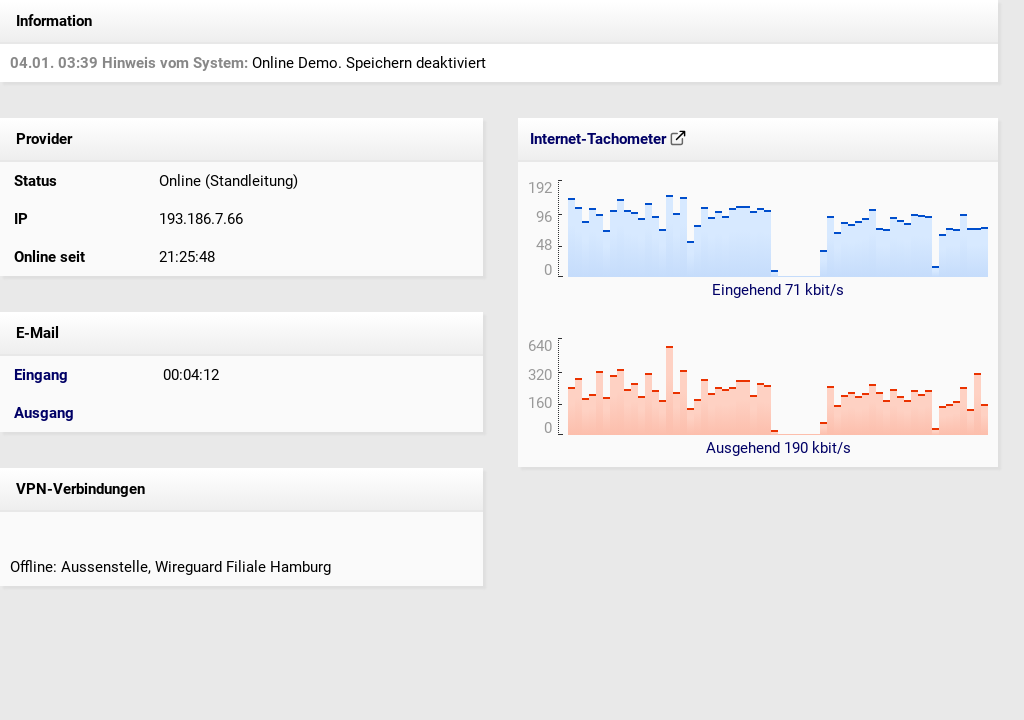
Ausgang (44, 413)
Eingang (41, 375)
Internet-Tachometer (608, 139)
